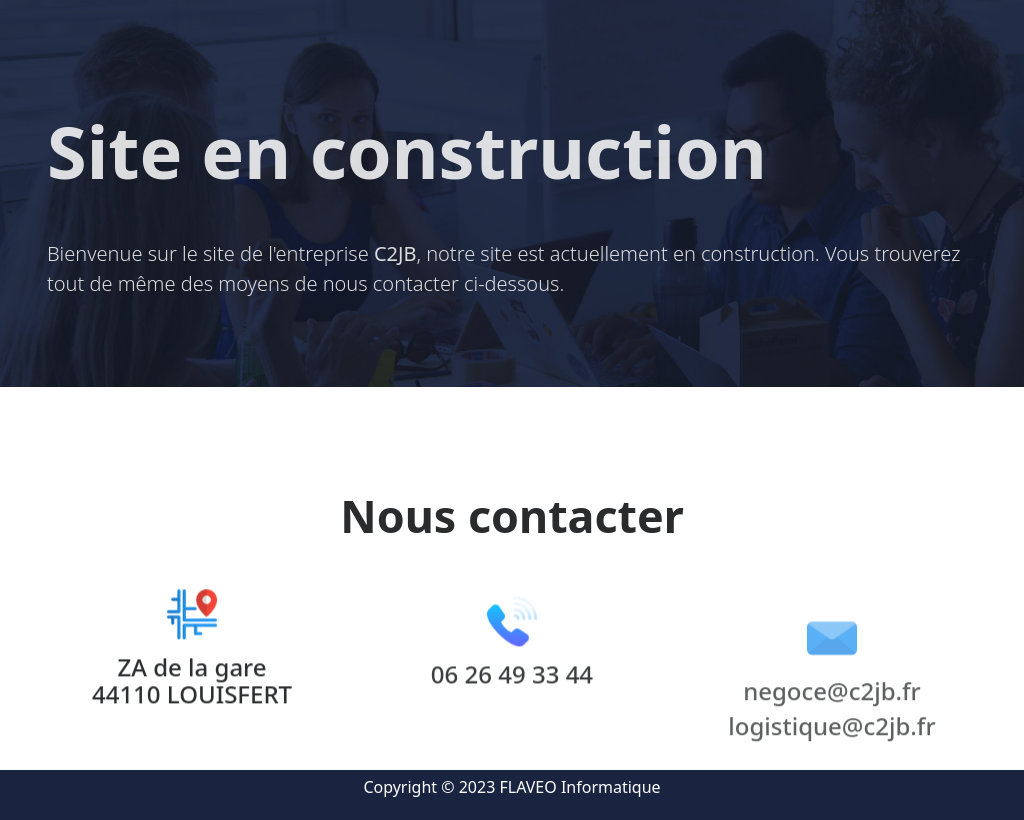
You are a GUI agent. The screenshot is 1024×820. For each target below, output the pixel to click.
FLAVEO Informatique (580, 787)
